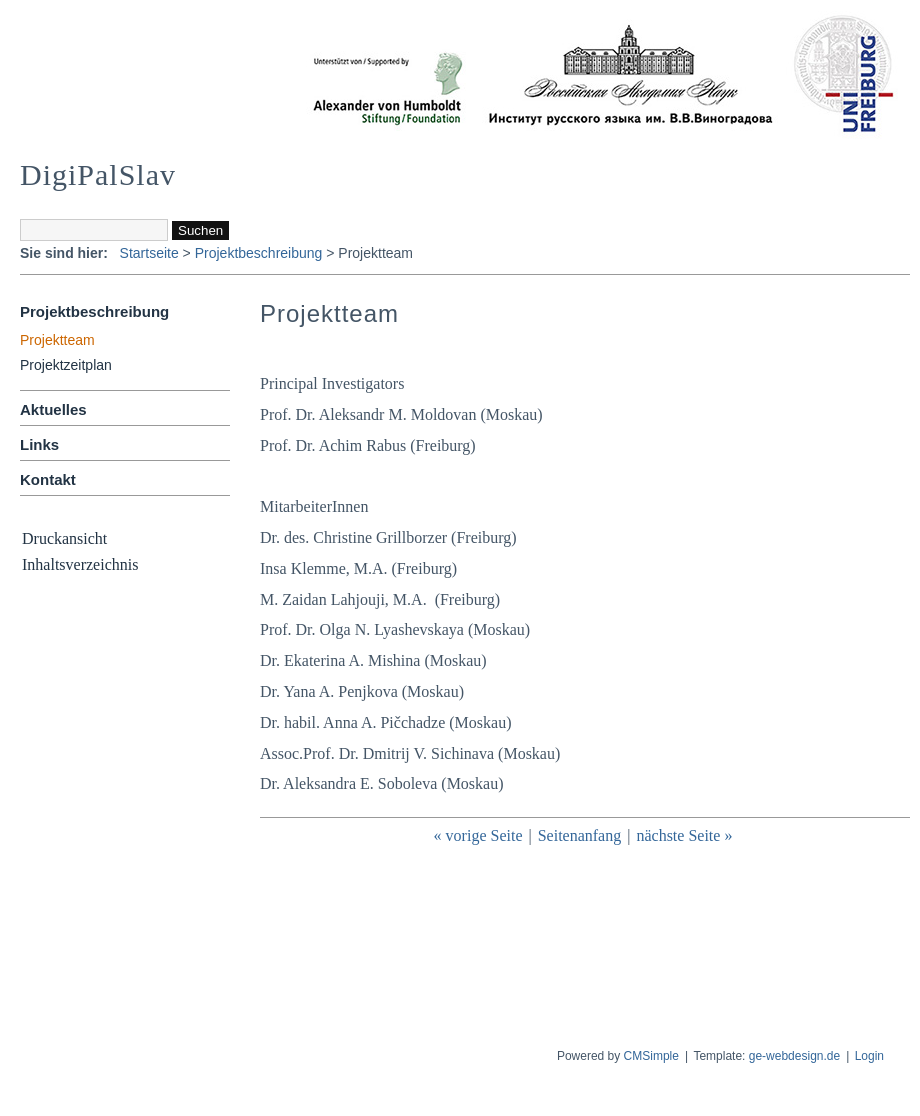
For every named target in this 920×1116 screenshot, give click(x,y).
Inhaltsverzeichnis (80, 564)
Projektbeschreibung (259, 253)
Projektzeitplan (66, 365)
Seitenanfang (580, 835)
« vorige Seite (478, 835)
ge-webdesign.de (794, 1056)
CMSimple (651, 1056)
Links (39, 444)
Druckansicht (64, 538)
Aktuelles (53, 409)
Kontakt (48, 479)
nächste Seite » (684, 835)
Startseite (149, 253)
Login (869, 1056)
